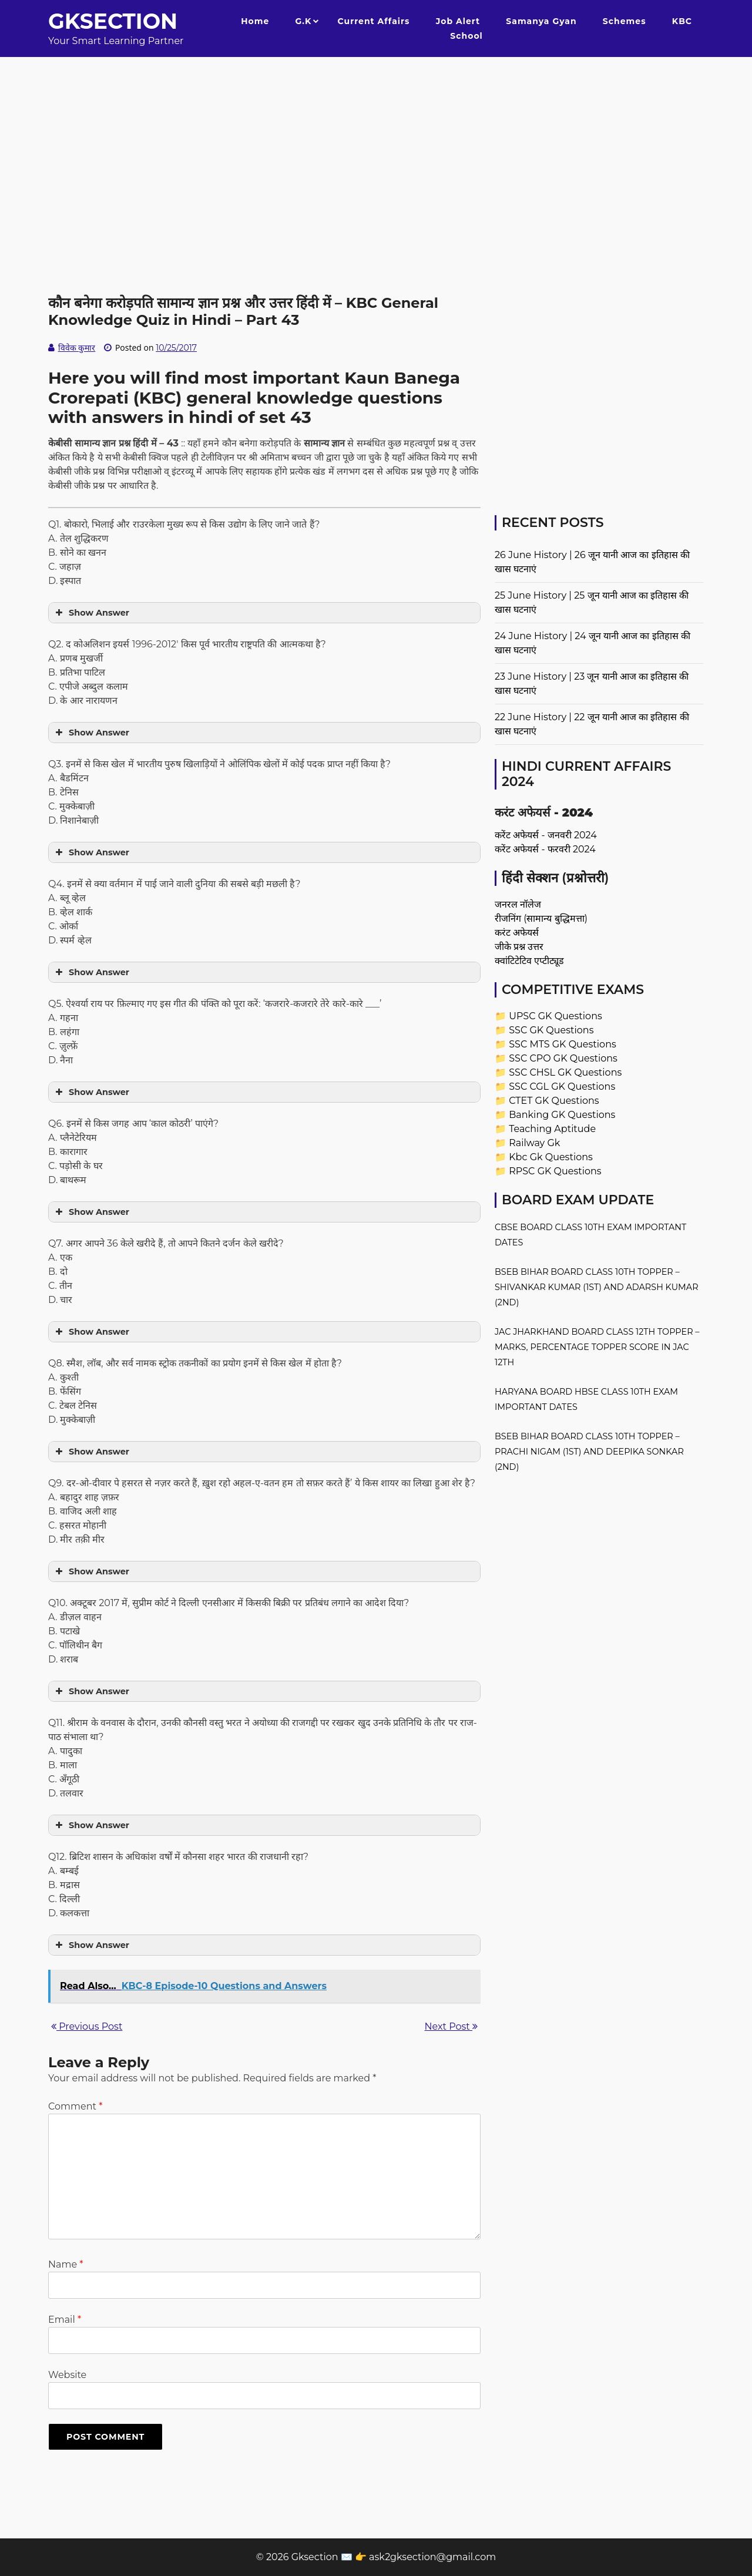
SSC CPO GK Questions (563, 1058)
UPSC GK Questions (555, 1016)
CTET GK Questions (554, 1100)
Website (67, 2374)
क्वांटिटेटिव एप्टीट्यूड (529, 960)
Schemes (624, 21)
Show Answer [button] (91, 613)
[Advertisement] (376, 139)
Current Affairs (374, 21)
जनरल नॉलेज (518, 904)
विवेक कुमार (77, 347)
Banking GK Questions (562, 1114)
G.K (303, 21)
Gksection (112, 21)
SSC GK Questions (551, 1030)
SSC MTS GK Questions (562, 1044)
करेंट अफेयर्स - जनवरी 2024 (546, 835)
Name (65, 2264)
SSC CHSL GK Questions (565, 1072)
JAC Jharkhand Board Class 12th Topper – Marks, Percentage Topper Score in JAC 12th (597, 1347)
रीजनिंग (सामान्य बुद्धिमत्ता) (541, 918)
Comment (75, 2106)
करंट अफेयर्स (517, 932)
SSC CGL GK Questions (562, 1086)
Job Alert (458, 21)
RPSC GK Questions (555, 1171)
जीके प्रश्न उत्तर (519, 946)
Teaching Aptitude (552, 1128)
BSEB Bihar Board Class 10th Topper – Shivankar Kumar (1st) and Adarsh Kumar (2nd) (597, 1287)
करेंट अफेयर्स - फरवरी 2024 (545, 849)
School (466, 36)
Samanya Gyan (541, 21)
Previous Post (86, 2026)
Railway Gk (534, 1142)
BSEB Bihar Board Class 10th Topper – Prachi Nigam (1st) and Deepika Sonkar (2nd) (589, 1451)
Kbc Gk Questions (551, 1157)
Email (64, 2319)
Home (255, 21)
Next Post (451, 2026)
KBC (682, 21)
